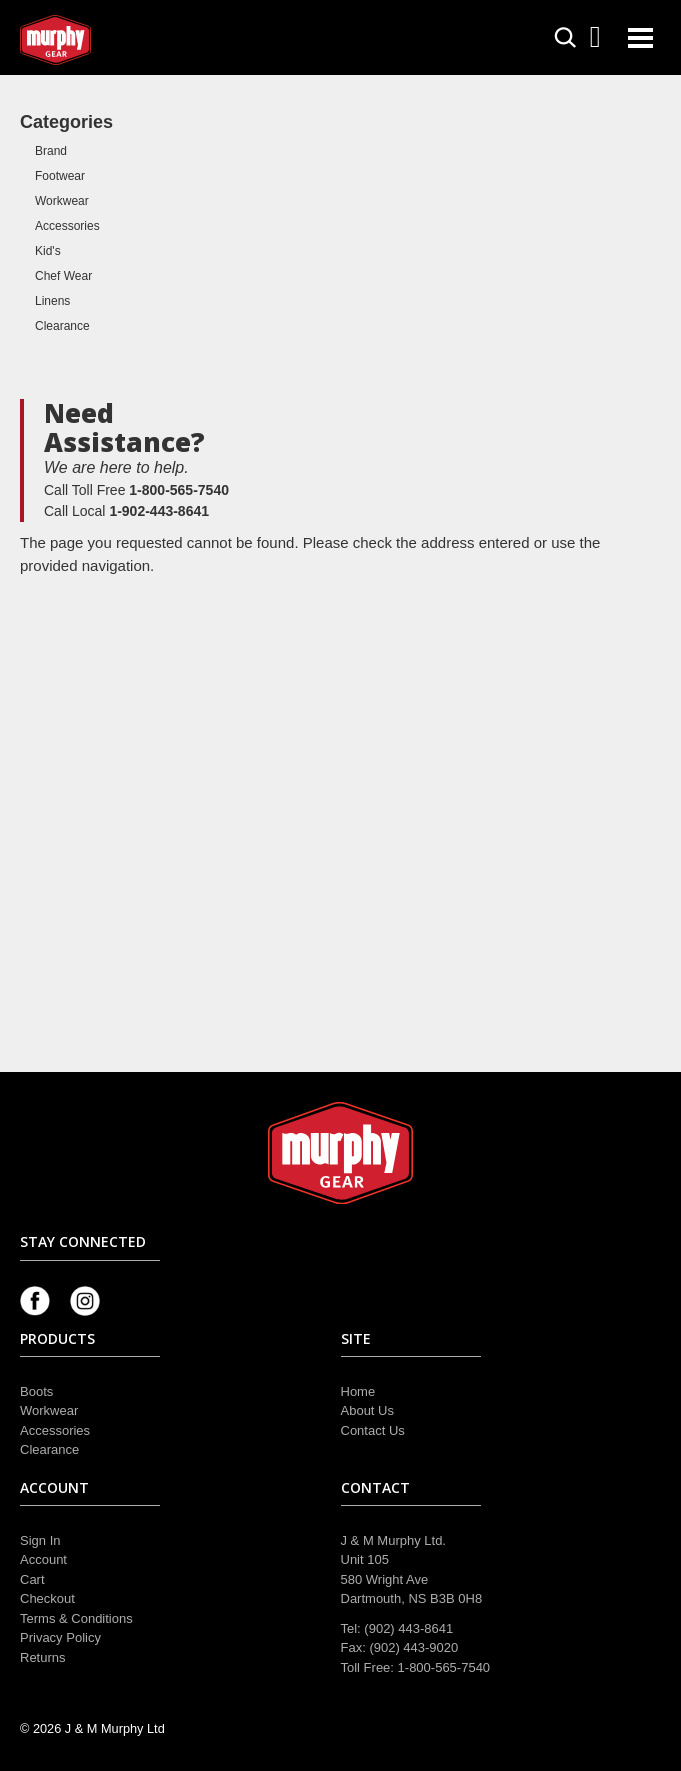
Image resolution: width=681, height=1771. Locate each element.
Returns (43, 1657)
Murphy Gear (105, 40)
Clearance (62, 326)
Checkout (47, 1598)
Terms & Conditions (76, 1618)
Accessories (67, 226)
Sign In (40, 1540)
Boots (36, 1391)
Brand (51, 151)
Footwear (60, 176)
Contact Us (373, 1430)
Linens (52, 301)
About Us (367, 1410)
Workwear (62, 201)
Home (358, 1391)
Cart (32, 1579)
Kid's (48, 251)
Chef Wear (63, 276)
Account (43, 1559)
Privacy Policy (60, 1637)
